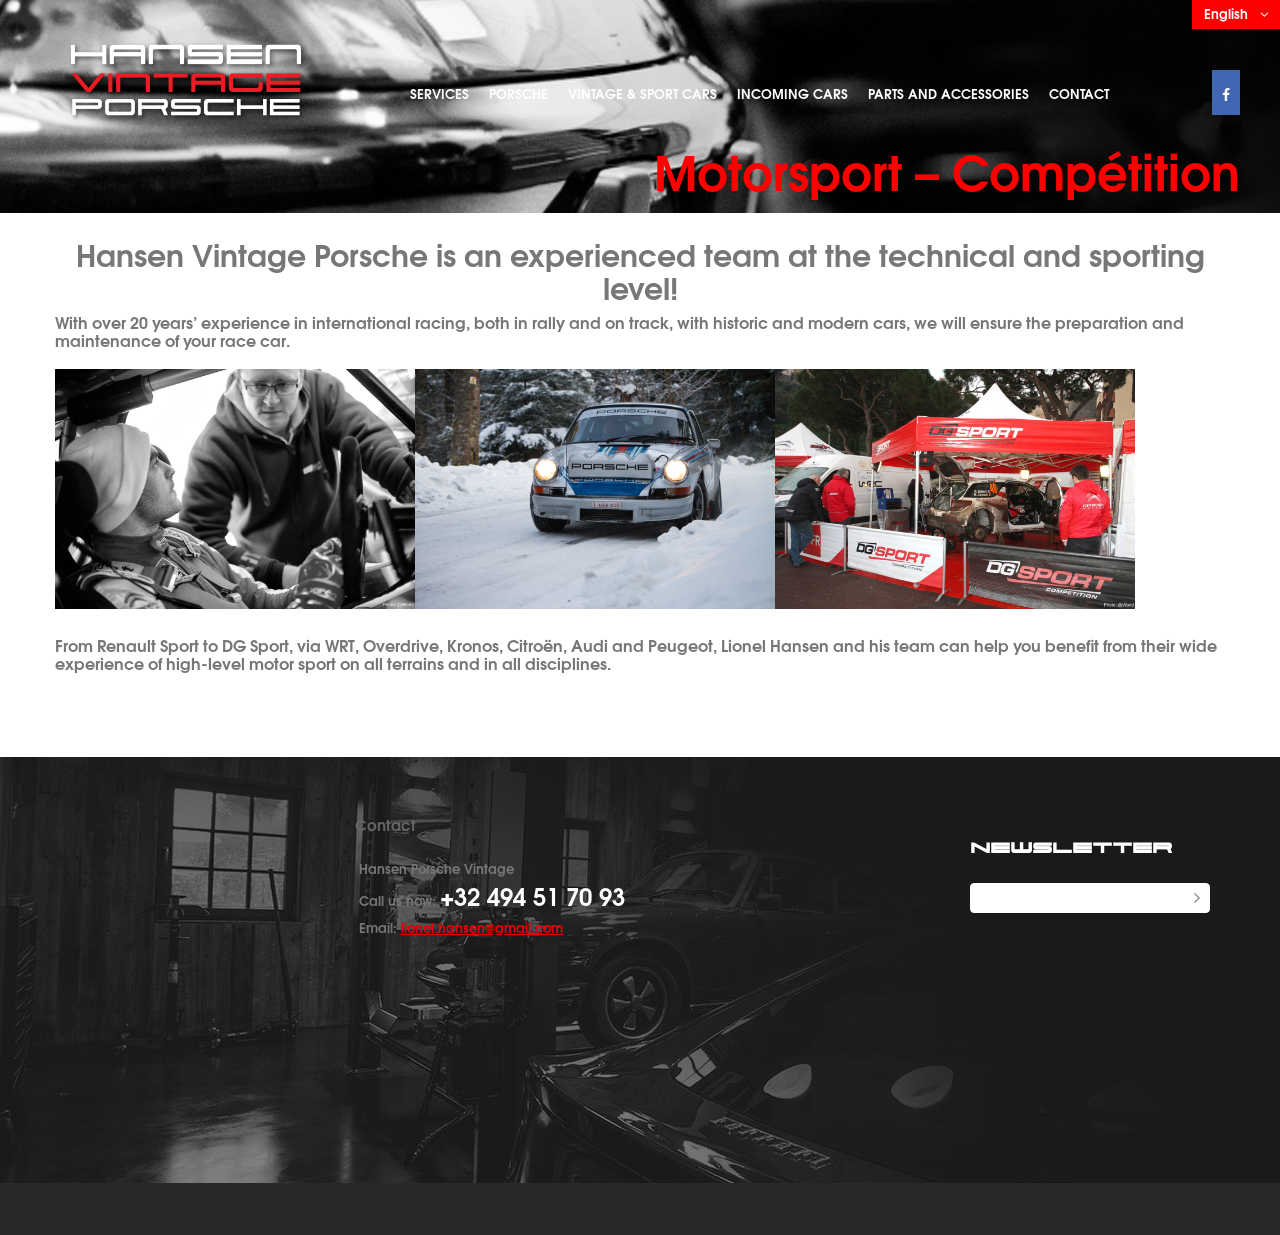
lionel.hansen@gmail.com (482, 927)
